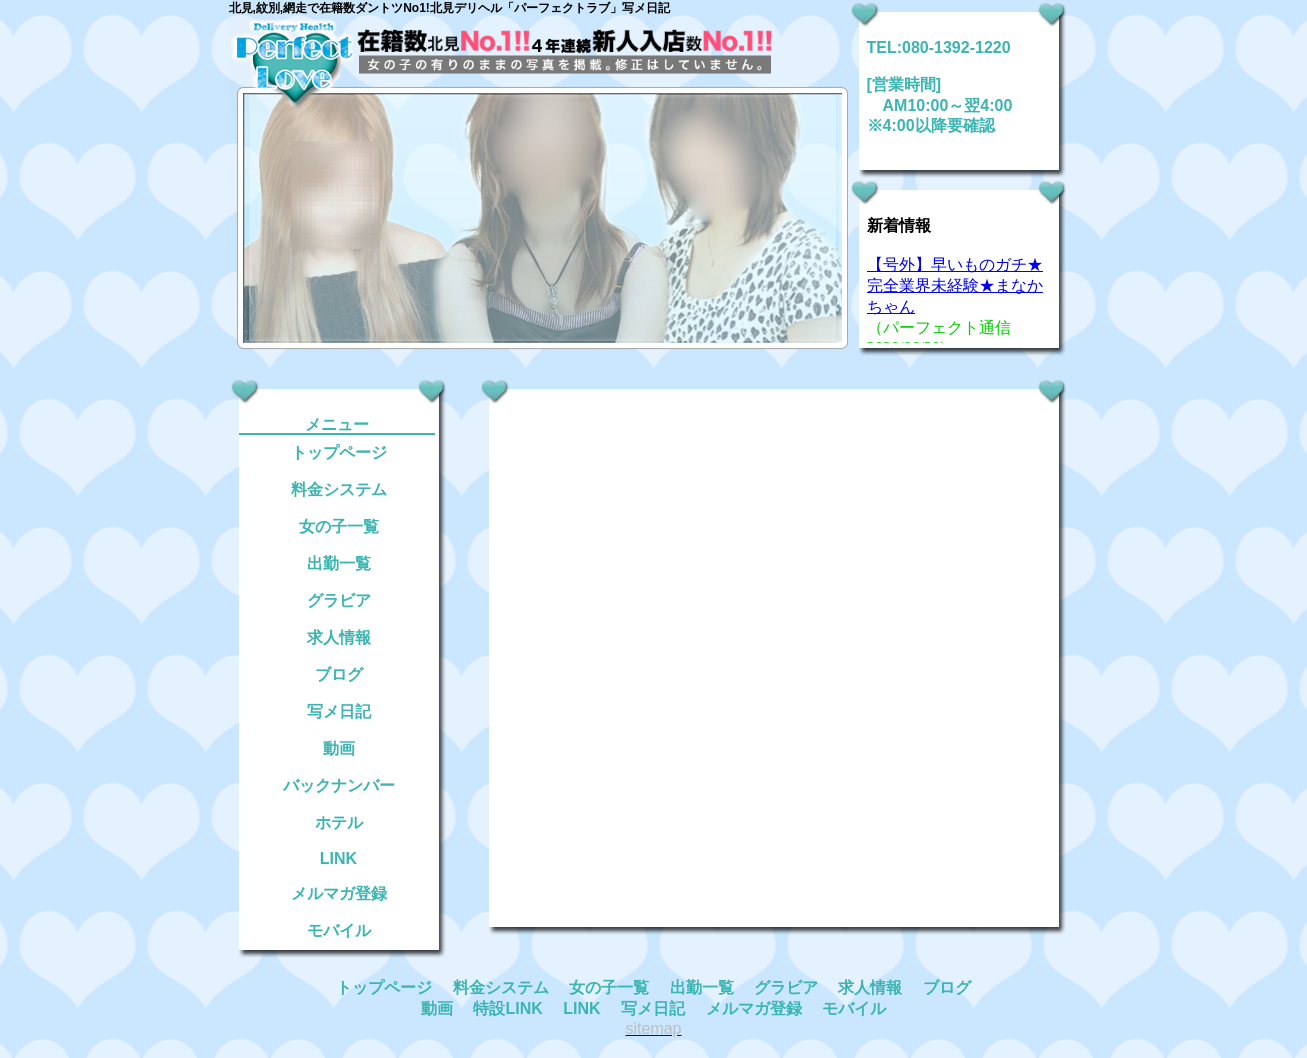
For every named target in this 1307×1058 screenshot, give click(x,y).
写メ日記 (339, 711)
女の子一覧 (339, 526)
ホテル (339, 822)
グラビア (339, 600)
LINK (338, 858)
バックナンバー (339, 785)
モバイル (339, 930)
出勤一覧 (339, 563)
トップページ (339, 452)
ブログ (339, 674)
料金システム (339, 489)
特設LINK (507, 1008)
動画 (339, 748)
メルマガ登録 (339, 893)
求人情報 (339, 637)
